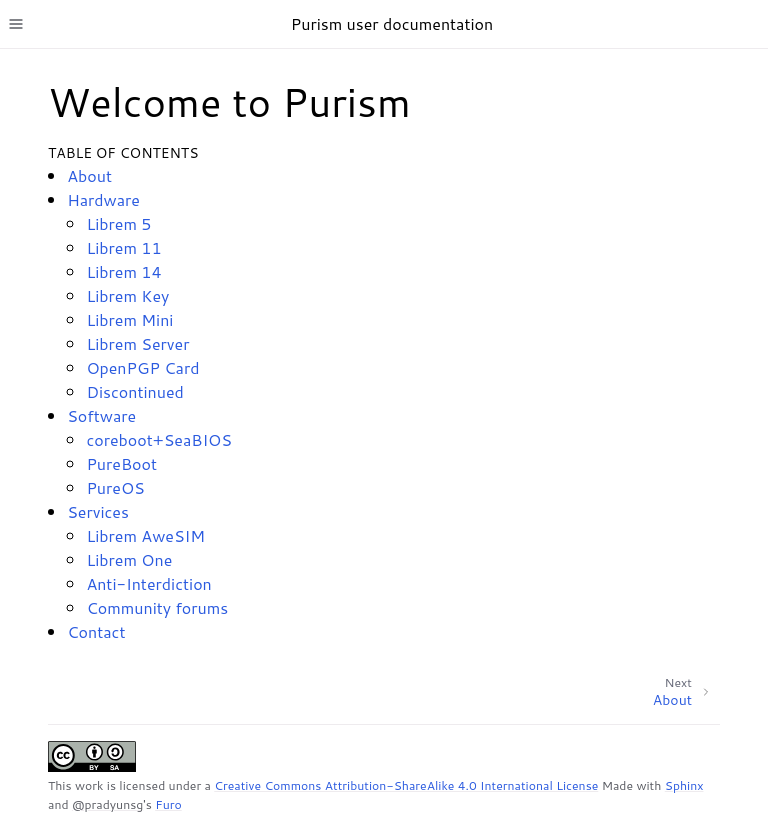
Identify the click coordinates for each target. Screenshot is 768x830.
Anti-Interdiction (148, 583)
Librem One (129, 559)
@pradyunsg (107, 804)
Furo (168, 804)
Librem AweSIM (145, 535)
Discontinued (134, 391)
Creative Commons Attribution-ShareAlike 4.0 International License (406, 785)
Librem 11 (123, 247)
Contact (96, 631)
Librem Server (137, 343)
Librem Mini (129, 319)
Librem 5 (118, 223)
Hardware (103, 199)
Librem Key (127, 295)
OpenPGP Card (142, 367)
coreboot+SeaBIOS (159, 439)
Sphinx (684, 785)
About (89, 175)
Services (98, 511)
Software (101, 415)
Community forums (157, 607)
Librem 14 (123, 271)
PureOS (115, 487)
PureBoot (121, 463)
